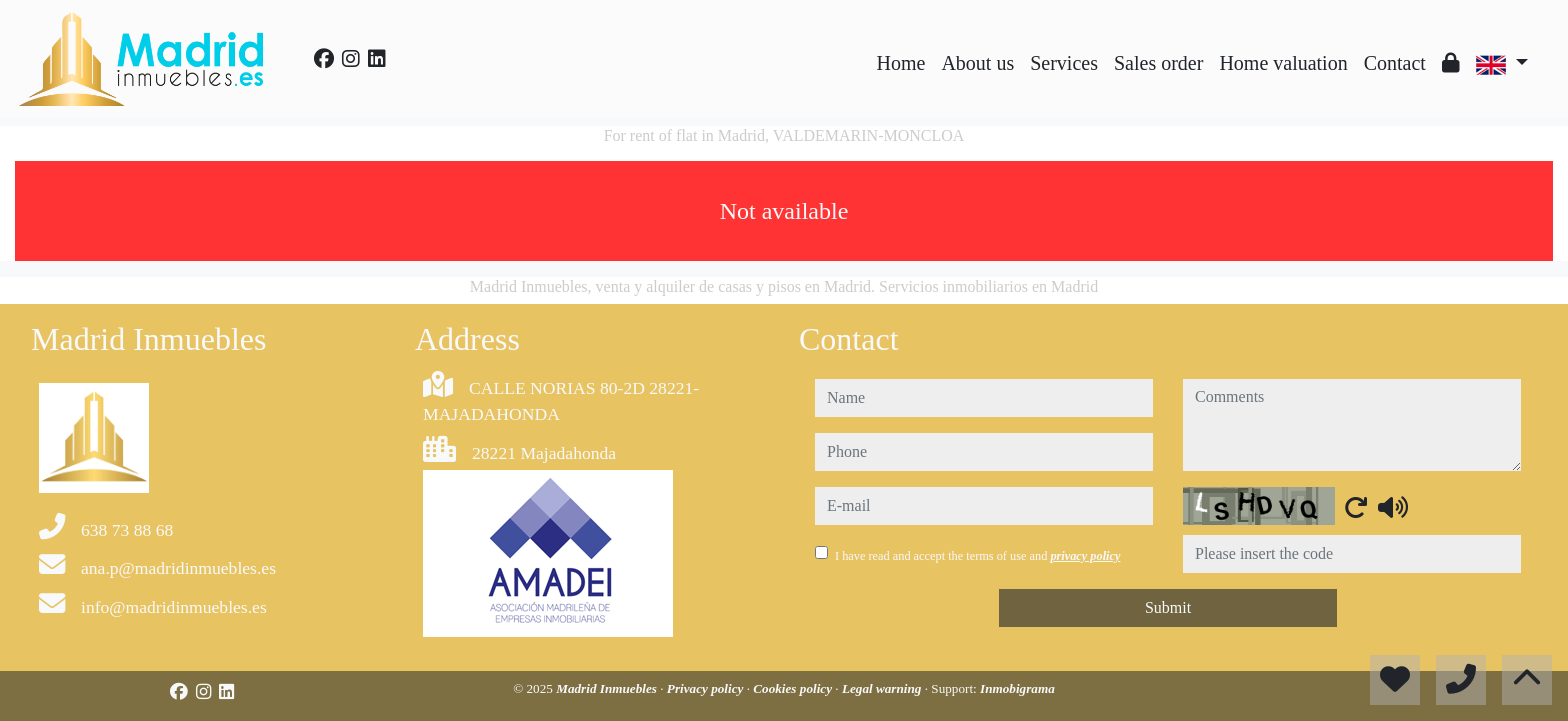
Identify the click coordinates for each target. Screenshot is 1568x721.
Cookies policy (794, 688)
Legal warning (883, 688)
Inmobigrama (1017, 688)
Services (1064, 63)
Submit (1168, 607)
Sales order (1158, 63)
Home (901, 63)
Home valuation (1283, 63)
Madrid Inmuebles (608, 688)
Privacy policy (707, 688)
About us (977, 63)
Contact (1395, 63)
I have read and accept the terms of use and (977, 556)
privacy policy (1085, 556)
